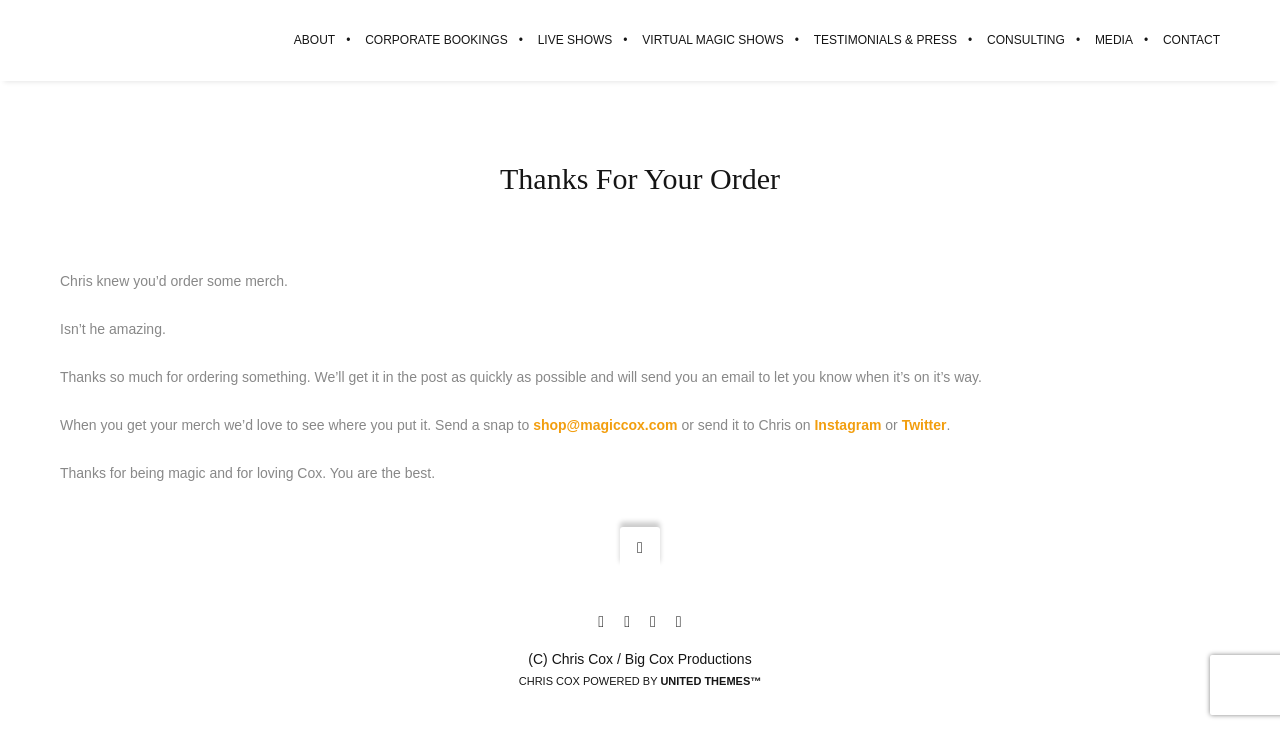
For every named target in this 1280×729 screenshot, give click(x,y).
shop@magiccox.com (605, 425)
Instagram (847, 425)
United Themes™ (710, 681)
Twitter (924, 425)
